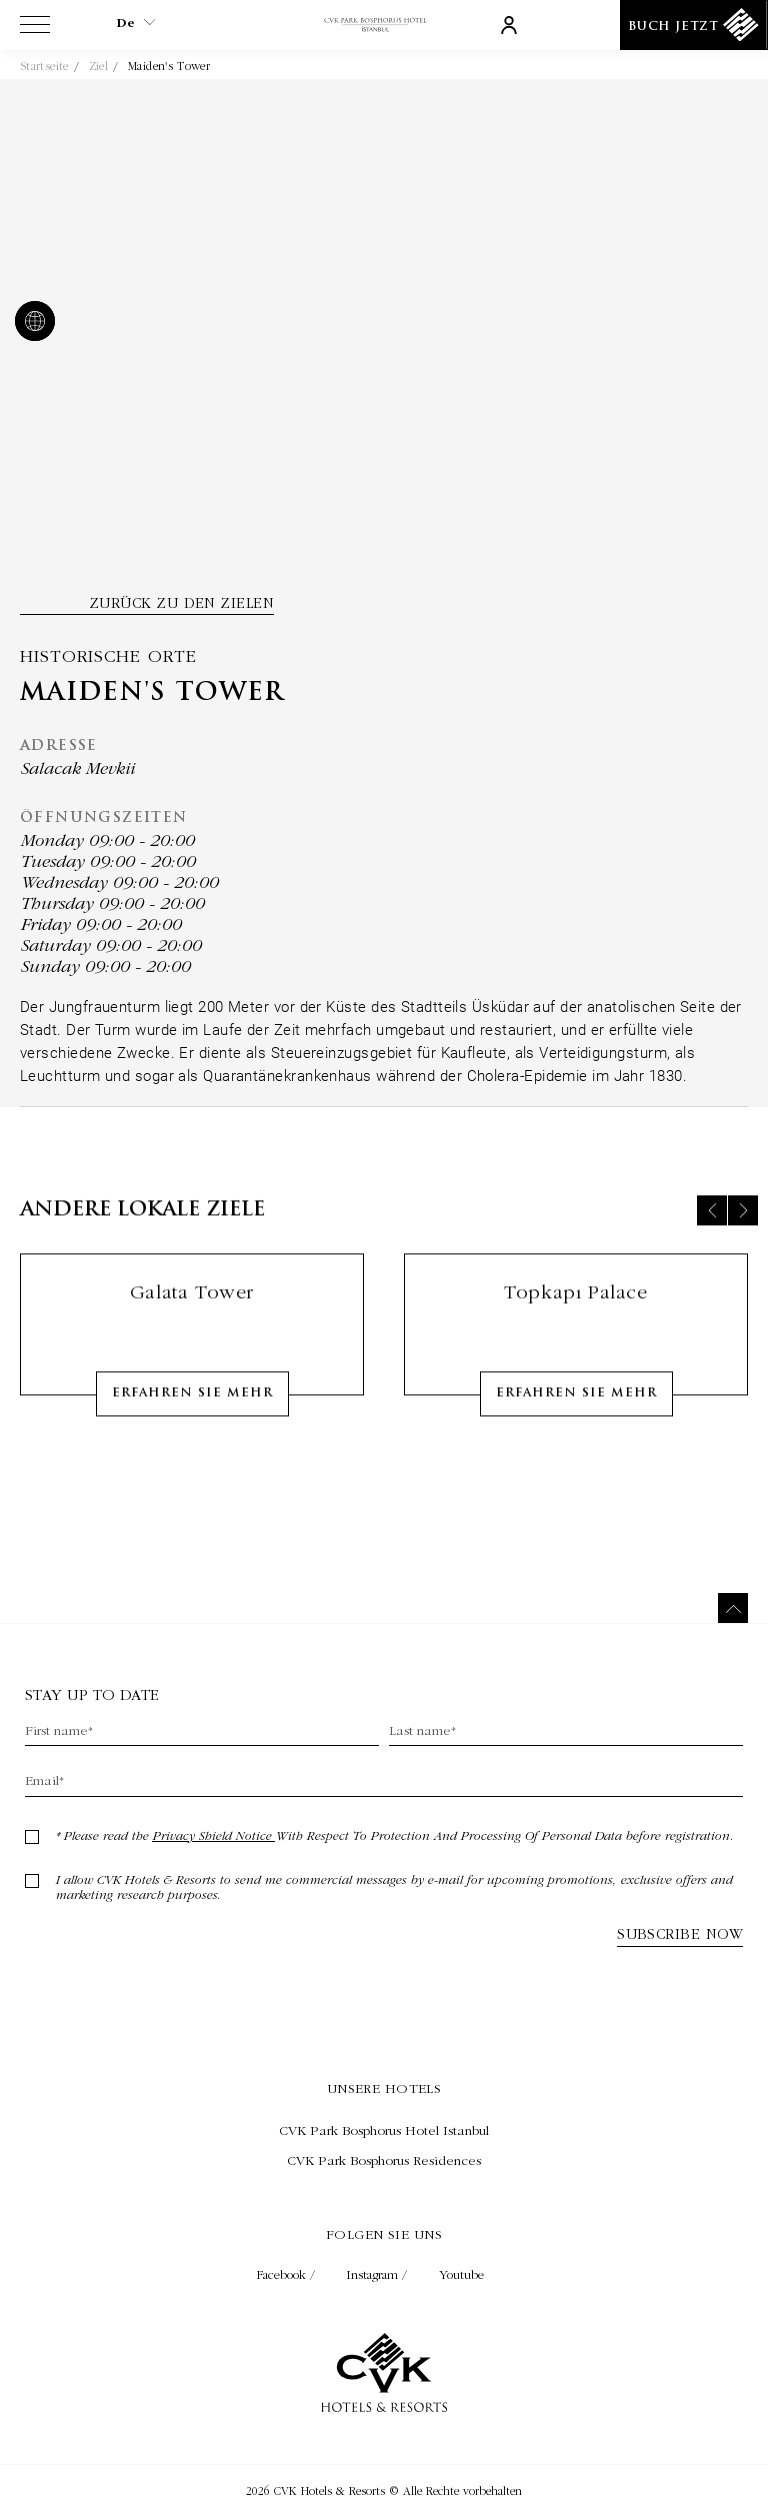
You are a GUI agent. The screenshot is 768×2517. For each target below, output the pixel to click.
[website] (31, 323)
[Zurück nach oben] (733, 1608)
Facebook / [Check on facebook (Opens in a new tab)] (288, 2274)
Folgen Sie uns (384, 2234)
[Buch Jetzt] (694, 25)
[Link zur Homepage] (384, 25)
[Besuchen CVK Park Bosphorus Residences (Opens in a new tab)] (384, 2160)
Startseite (44, 66)
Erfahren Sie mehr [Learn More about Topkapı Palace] (576, 1410)
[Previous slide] (712, 1227)
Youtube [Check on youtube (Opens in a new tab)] (461, 2274)
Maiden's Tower (169, 66)
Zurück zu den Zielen (182, 603)
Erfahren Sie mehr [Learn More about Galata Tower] (192, 1410)
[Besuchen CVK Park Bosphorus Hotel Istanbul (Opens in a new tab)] (384, 2130)
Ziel (98, 66)
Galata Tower (192, 1308)
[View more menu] (35, 29)
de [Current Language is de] (136, 23)
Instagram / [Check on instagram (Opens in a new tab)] (379, 2274)
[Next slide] (743, 1227)
